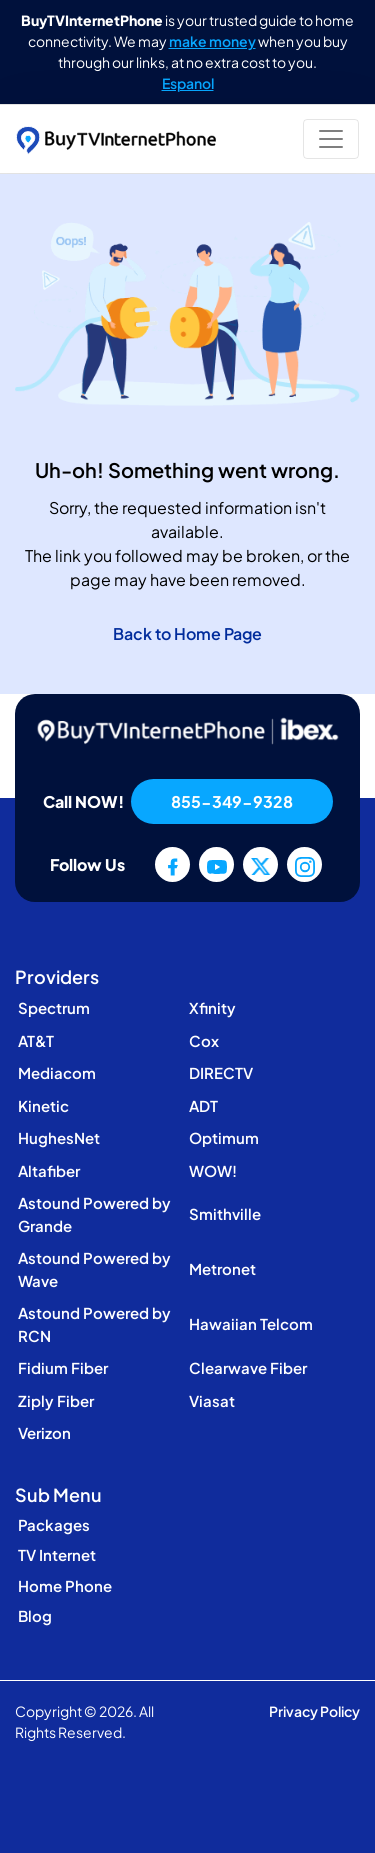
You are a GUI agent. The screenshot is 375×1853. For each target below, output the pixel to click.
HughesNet (59, 1137)
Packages (54, 1524)
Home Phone (65, 1585)
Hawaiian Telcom (251, 1323)
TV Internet (57, 1554)
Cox (204, 1040)
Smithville (225, 1213)
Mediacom (57, 1072)
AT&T (36, 1040)
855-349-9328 (232, 801)
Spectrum (54, 1007)
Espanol (188, 83)
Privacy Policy (314, 1711)
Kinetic (43, 1105)
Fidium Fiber (63, 1367)
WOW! (213, 1170)
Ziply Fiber (56, 1400)
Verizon (44, 1432)
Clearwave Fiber (248, 1367)
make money (212, 41)
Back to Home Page (187, 633)
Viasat (212, 1400)
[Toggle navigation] (331, 139)
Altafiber (49, 1170)
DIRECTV (221, 1072)
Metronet (222, 1268)
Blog (35, 1615)
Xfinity (212, 1007)
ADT (203, 1105)
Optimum (224, 1137)
